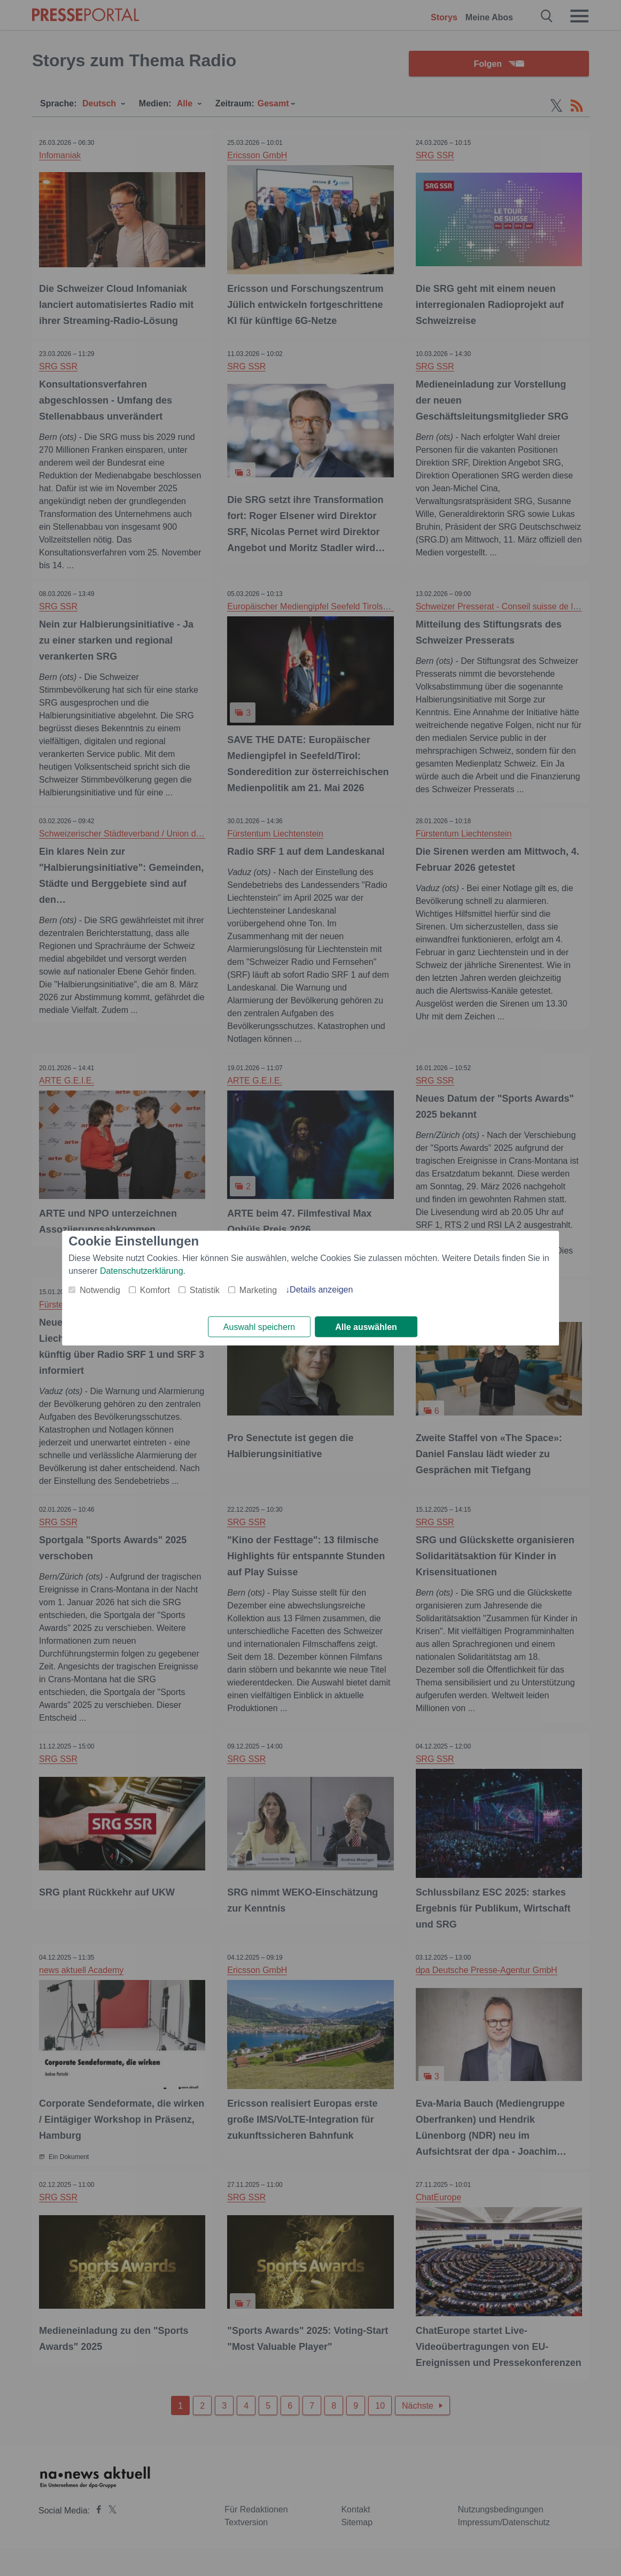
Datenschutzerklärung (141, 1270)
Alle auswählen (366, 1327)
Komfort (155, 1290)
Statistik (205, 1290)
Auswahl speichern (259, 1327)
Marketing (258, 1290)
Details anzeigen (321, 1289)
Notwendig (100, 1290)
